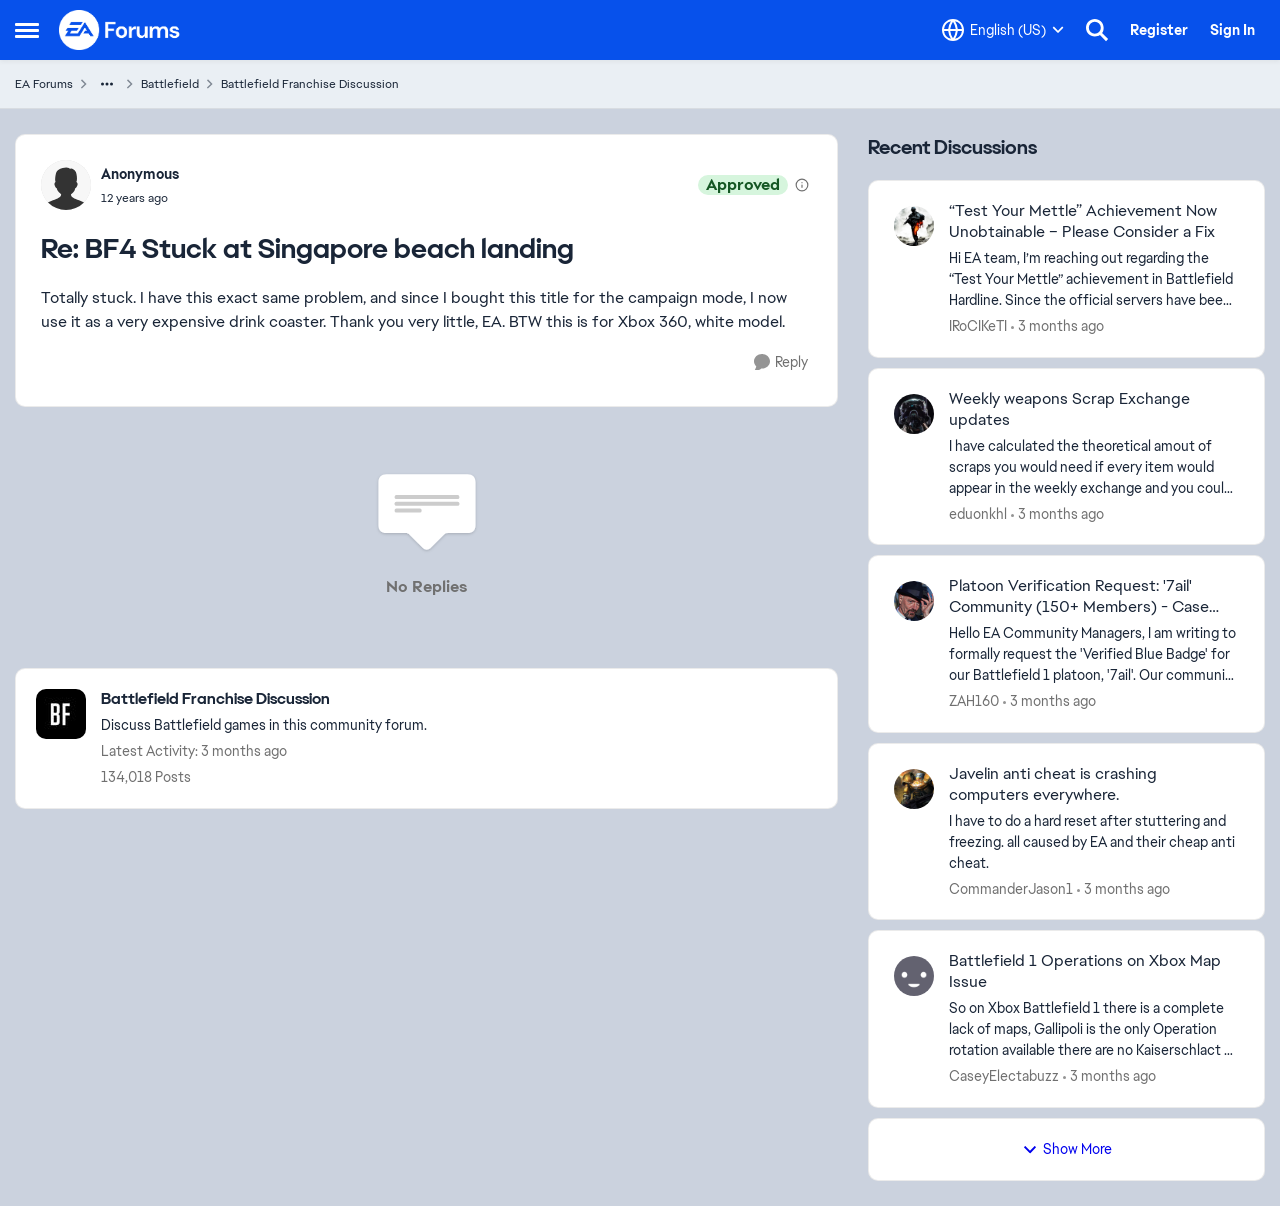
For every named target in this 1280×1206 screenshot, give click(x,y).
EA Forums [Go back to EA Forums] (44, 84)
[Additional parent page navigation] (107, 84)
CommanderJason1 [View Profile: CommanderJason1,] (1011, 888)
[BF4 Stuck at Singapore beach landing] (140, 198)
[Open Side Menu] (27, 30)
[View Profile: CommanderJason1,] (914, 789)
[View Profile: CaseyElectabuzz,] (914, 976)
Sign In (1232, 30)
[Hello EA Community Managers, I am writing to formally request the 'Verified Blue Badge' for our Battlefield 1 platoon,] (1094, 654)
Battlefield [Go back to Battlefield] (170, 84)
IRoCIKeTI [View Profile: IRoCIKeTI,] (978, 326)
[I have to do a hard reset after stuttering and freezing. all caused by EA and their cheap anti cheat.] (1094, 841)
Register (1159, 30)
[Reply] (781, 362)
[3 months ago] (1057, 326)
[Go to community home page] (120, 30)
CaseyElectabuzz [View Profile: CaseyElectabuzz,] (1004, 1076)
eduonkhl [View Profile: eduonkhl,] (978, 513)
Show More (1067, 1149)
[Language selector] (1003, 30)
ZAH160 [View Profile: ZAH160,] (974, 701)
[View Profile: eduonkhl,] (914, 414)
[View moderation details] (802, 185)
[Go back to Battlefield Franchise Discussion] (264, 699)
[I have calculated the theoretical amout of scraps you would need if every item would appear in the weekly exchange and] (1094, 466)
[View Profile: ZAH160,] (914, 601)
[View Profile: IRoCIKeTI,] (914, 226)
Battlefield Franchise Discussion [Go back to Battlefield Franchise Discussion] (310, 84)
